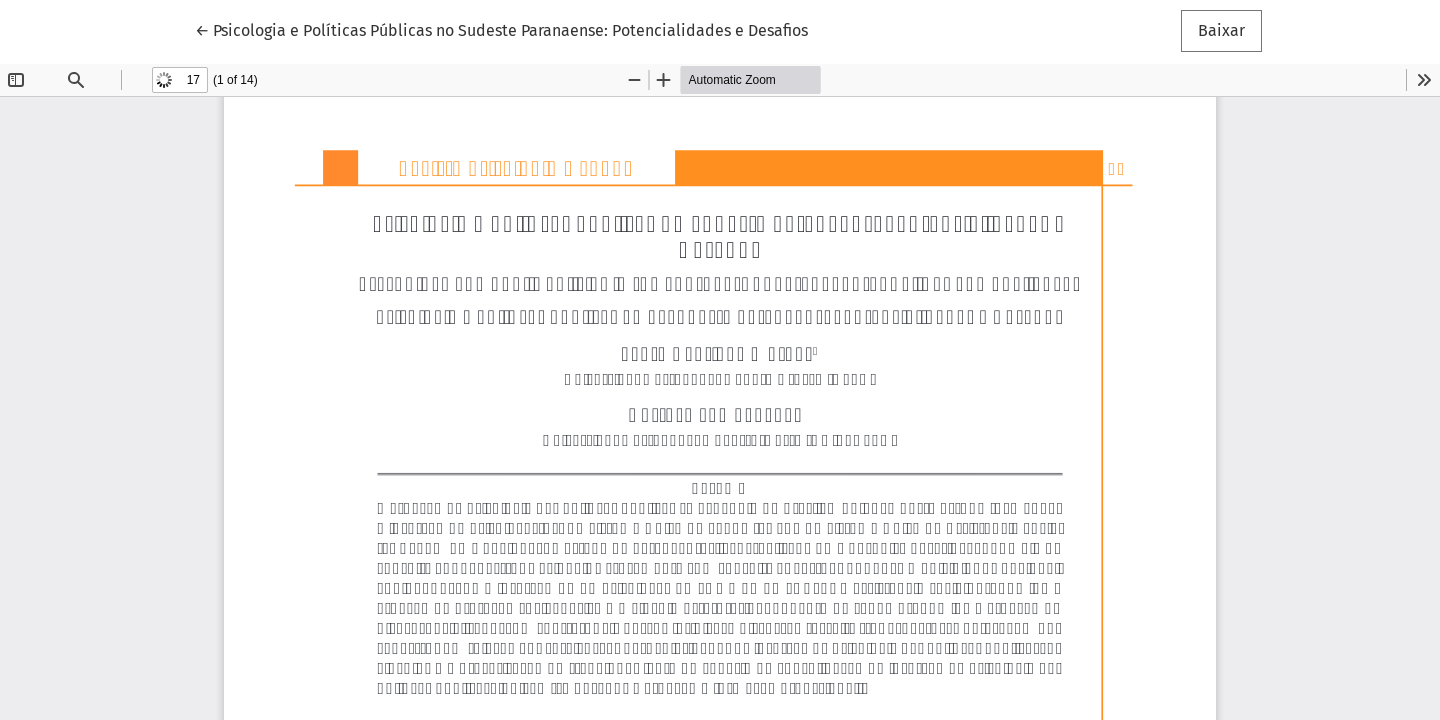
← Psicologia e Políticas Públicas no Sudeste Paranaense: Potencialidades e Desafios (501, 29)
